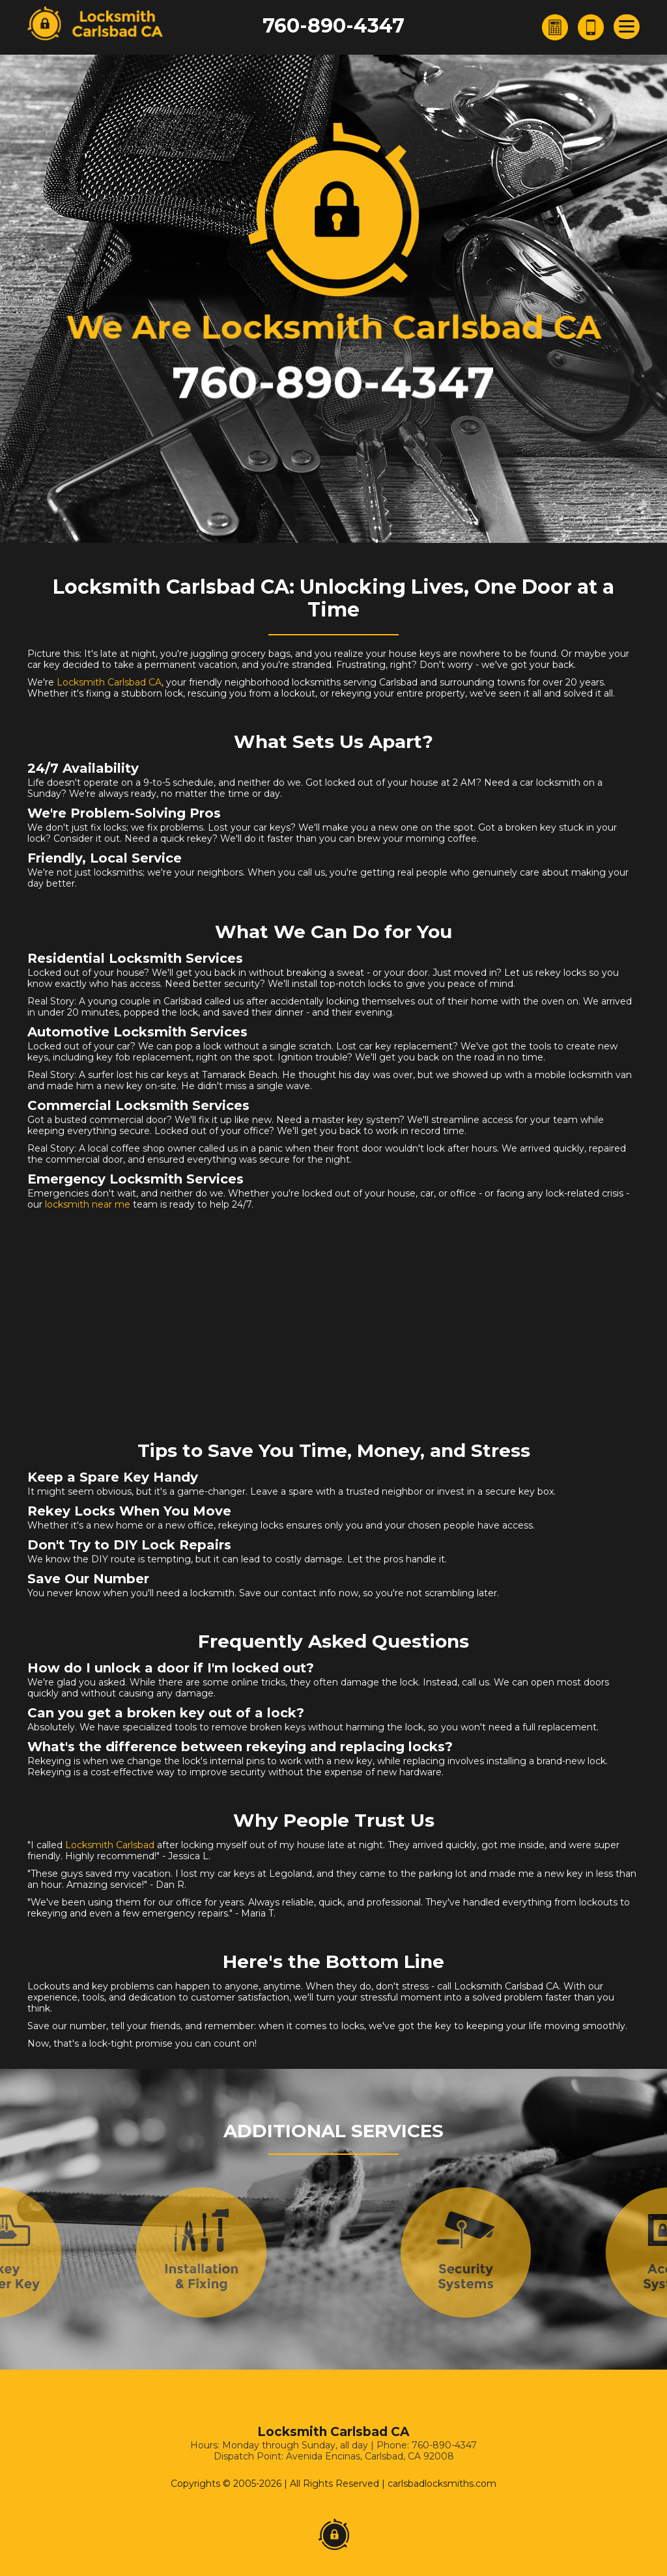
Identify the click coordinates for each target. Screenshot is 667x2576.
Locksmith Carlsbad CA (109, 682)
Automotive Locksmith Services (137, 1032)
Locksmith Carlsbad (109, 1845)
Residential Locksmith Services (135, 958)
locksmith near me (87, 1204)
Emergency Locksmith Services (135, 1179)
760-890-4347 (333, 26)
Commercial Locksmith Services (138, 1105)
